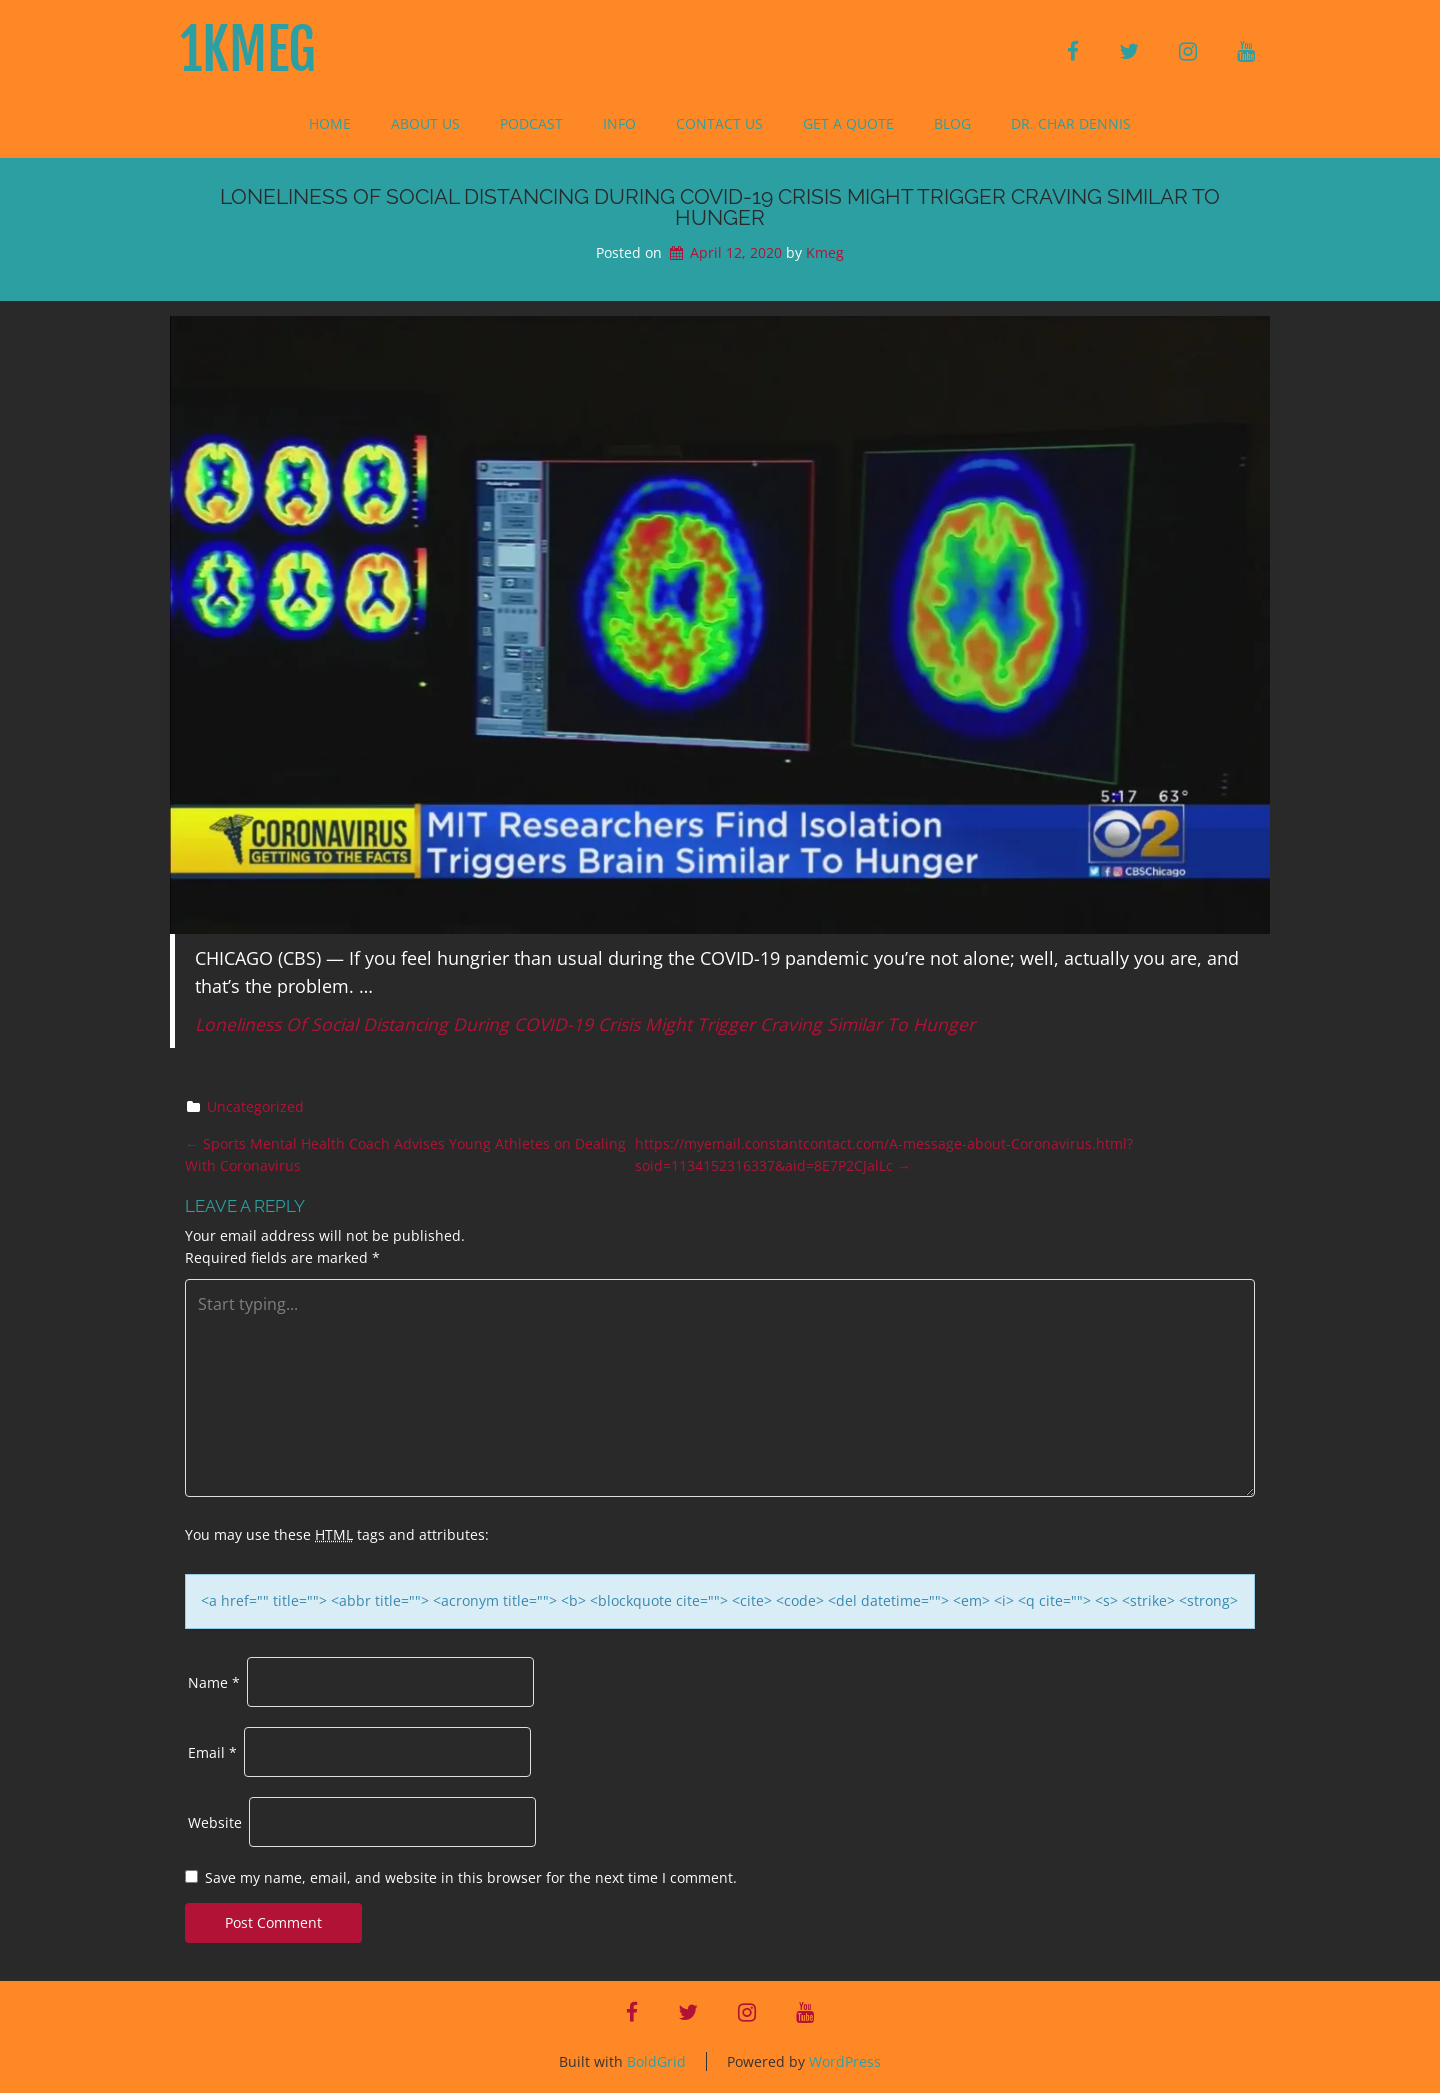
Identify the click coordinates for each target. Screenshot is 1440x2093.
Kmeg (825, 252)
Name (214, 1682)
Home (330, 123)
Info (619, 123)
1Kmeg (248, 50)
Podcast (531, 123)
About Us (425, 123)
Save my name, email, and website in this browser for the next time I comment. (471, 1877)
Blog (952, 123)
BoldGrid (656, 2061)
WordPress (845, 2061)
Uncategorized (255, 1106)
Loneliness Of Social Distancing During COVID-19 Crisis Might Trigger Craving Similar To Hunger (585, 1024)
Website (215, 1822)
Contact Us (719, 123)
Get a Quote (848, 123)
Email (212, 1752)
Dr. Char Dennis (1071, 123)
